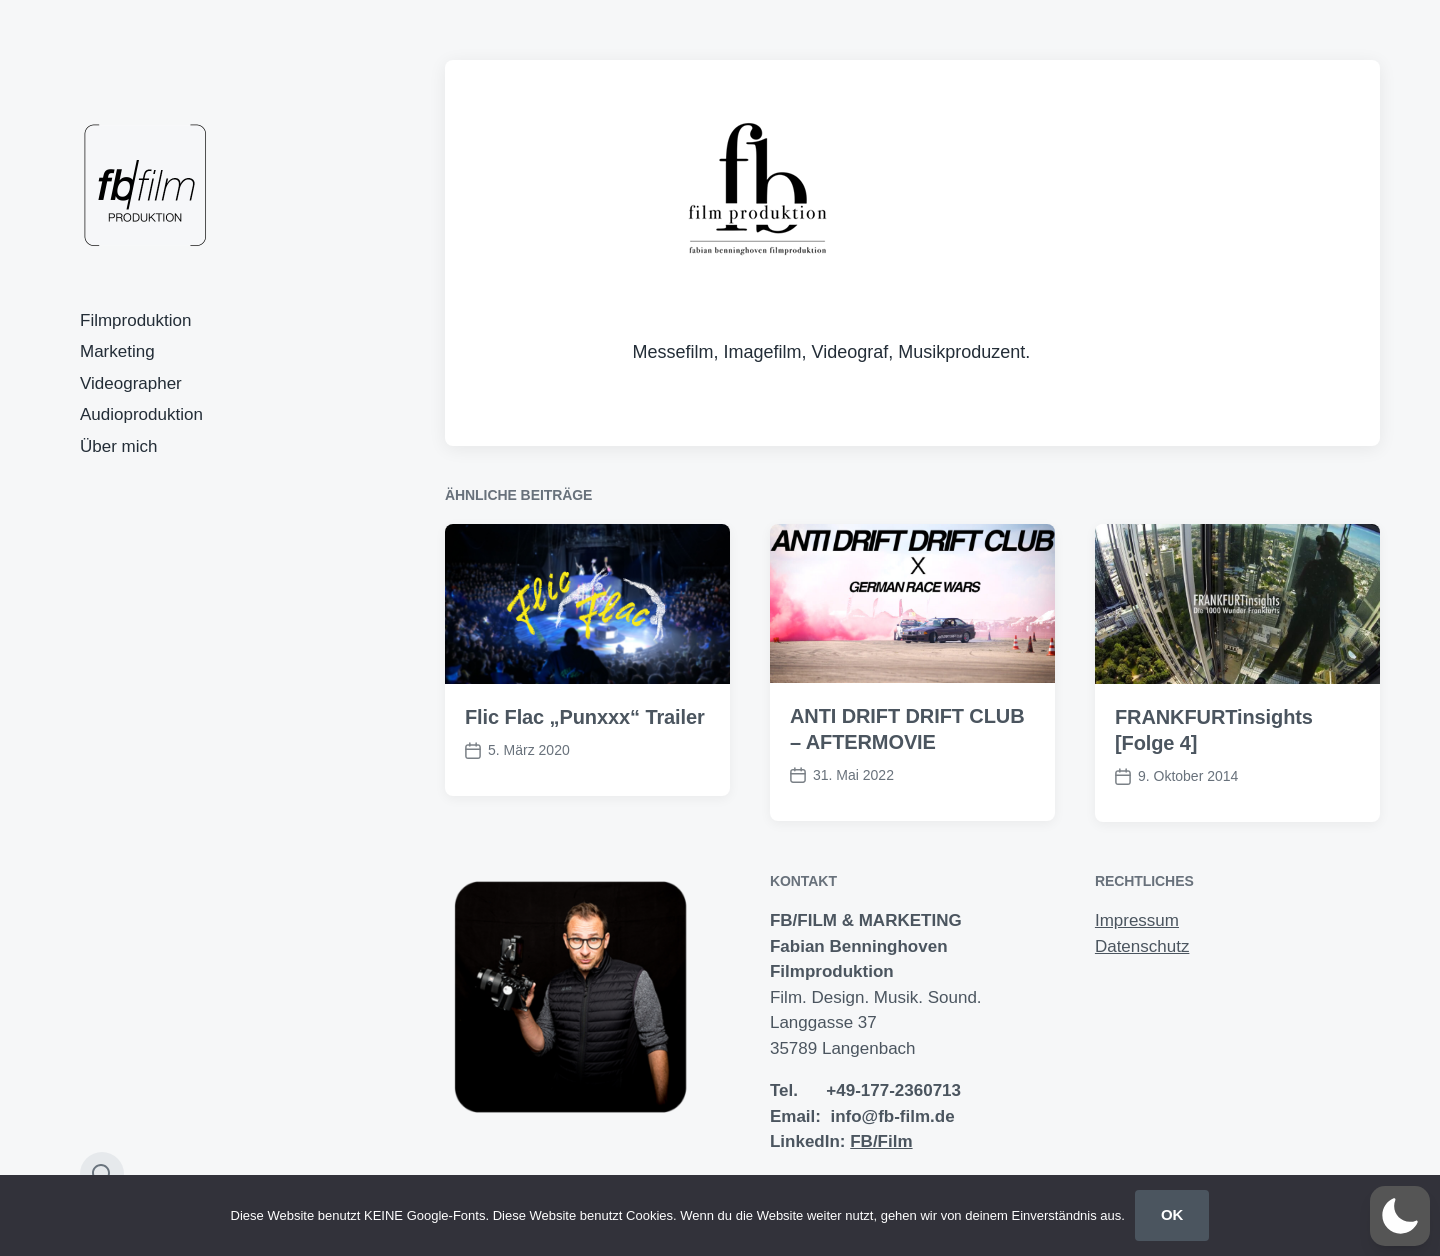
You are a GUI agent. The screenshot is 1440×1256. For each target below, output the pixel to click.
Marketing (117, 351)
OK (1172, 1214)
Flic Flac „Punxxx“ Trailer (585, 717)
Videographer (131, 383)
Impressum (1137, 920)
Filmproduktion (136, 320)
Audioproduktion (141, 414)
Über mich (118, 446)
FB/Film (881, 1141)
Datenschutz (1142, 946)
